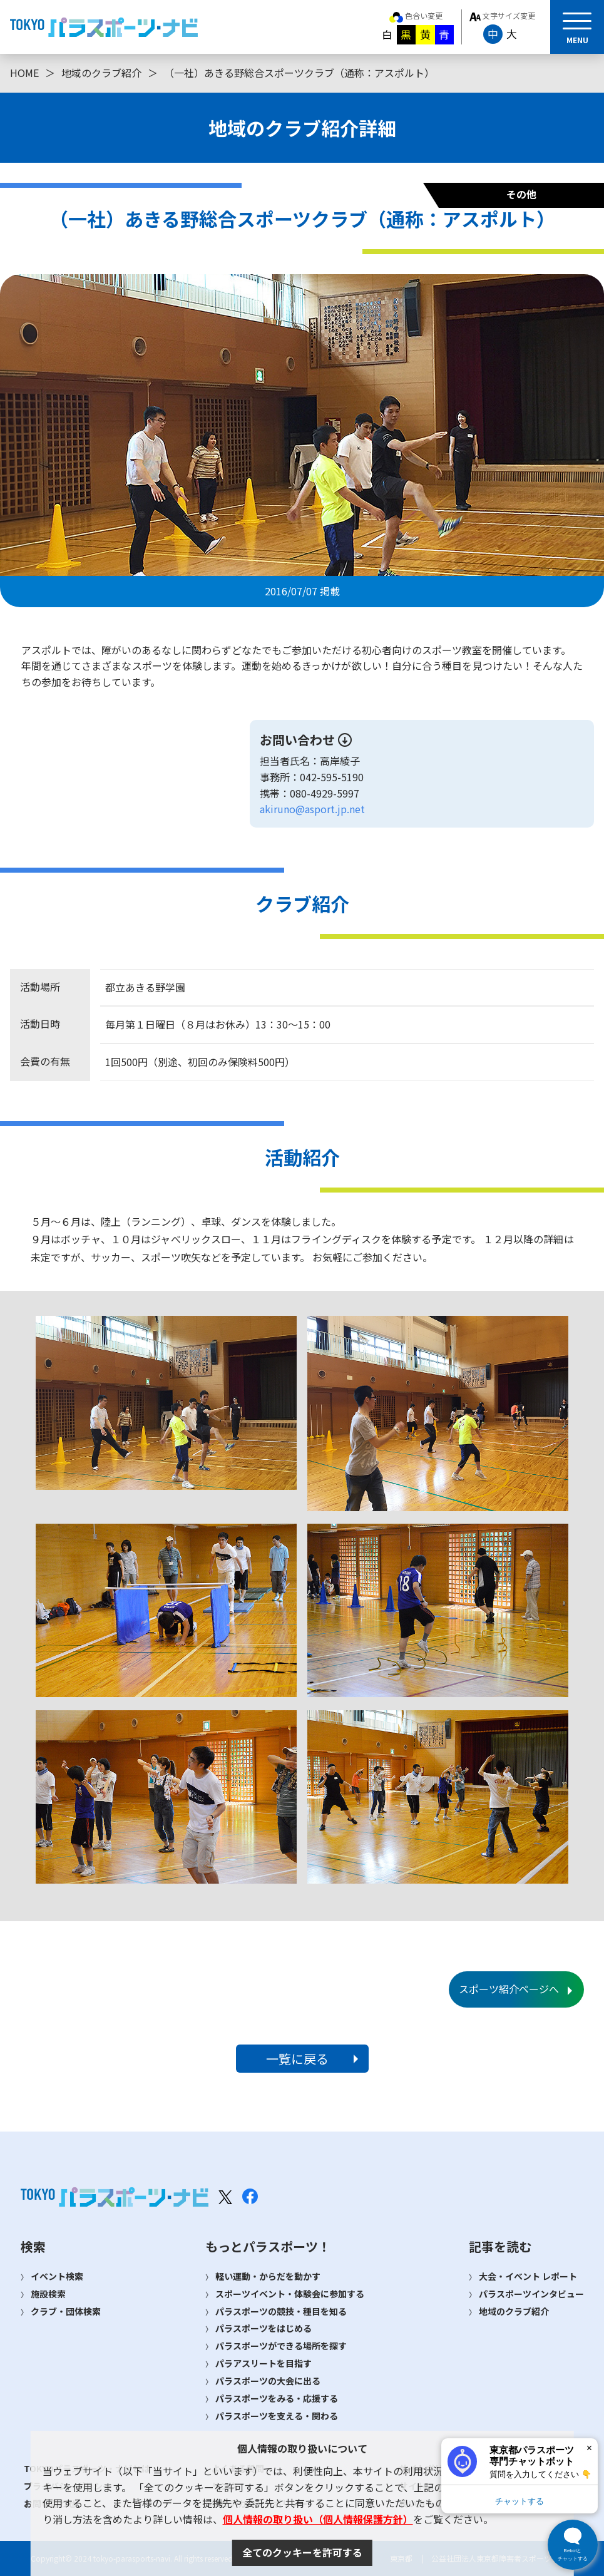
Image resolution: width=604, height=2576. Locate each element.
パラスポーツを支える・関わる (276, 2415)
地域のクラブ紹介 (101, 72)
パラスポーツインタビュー (531, 2293)
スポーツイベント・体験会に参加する (289, 2293)
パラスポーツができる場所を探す (281, 2345)
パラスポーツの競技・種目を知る (281, 2311)
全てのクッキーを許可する (302, 2552)
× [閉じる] (589, 2448)
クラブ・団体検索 (66, 2311)
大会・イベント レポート (528, 2276)
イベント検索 (57, 2276)
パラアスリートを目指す (263, 2363)
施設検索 (48, 2293)
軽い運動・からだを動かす (267, 2276)
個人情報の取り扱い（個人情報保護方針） (318, 2519)
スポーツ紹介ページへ (509, 1988)
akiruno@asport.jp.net (312, 808)
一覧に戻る (297, 2059)
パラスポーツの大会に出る (267, 2380)
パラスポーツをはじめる (263, 2328)
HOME (24, 72)
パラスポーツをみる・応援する (276, 2398)
